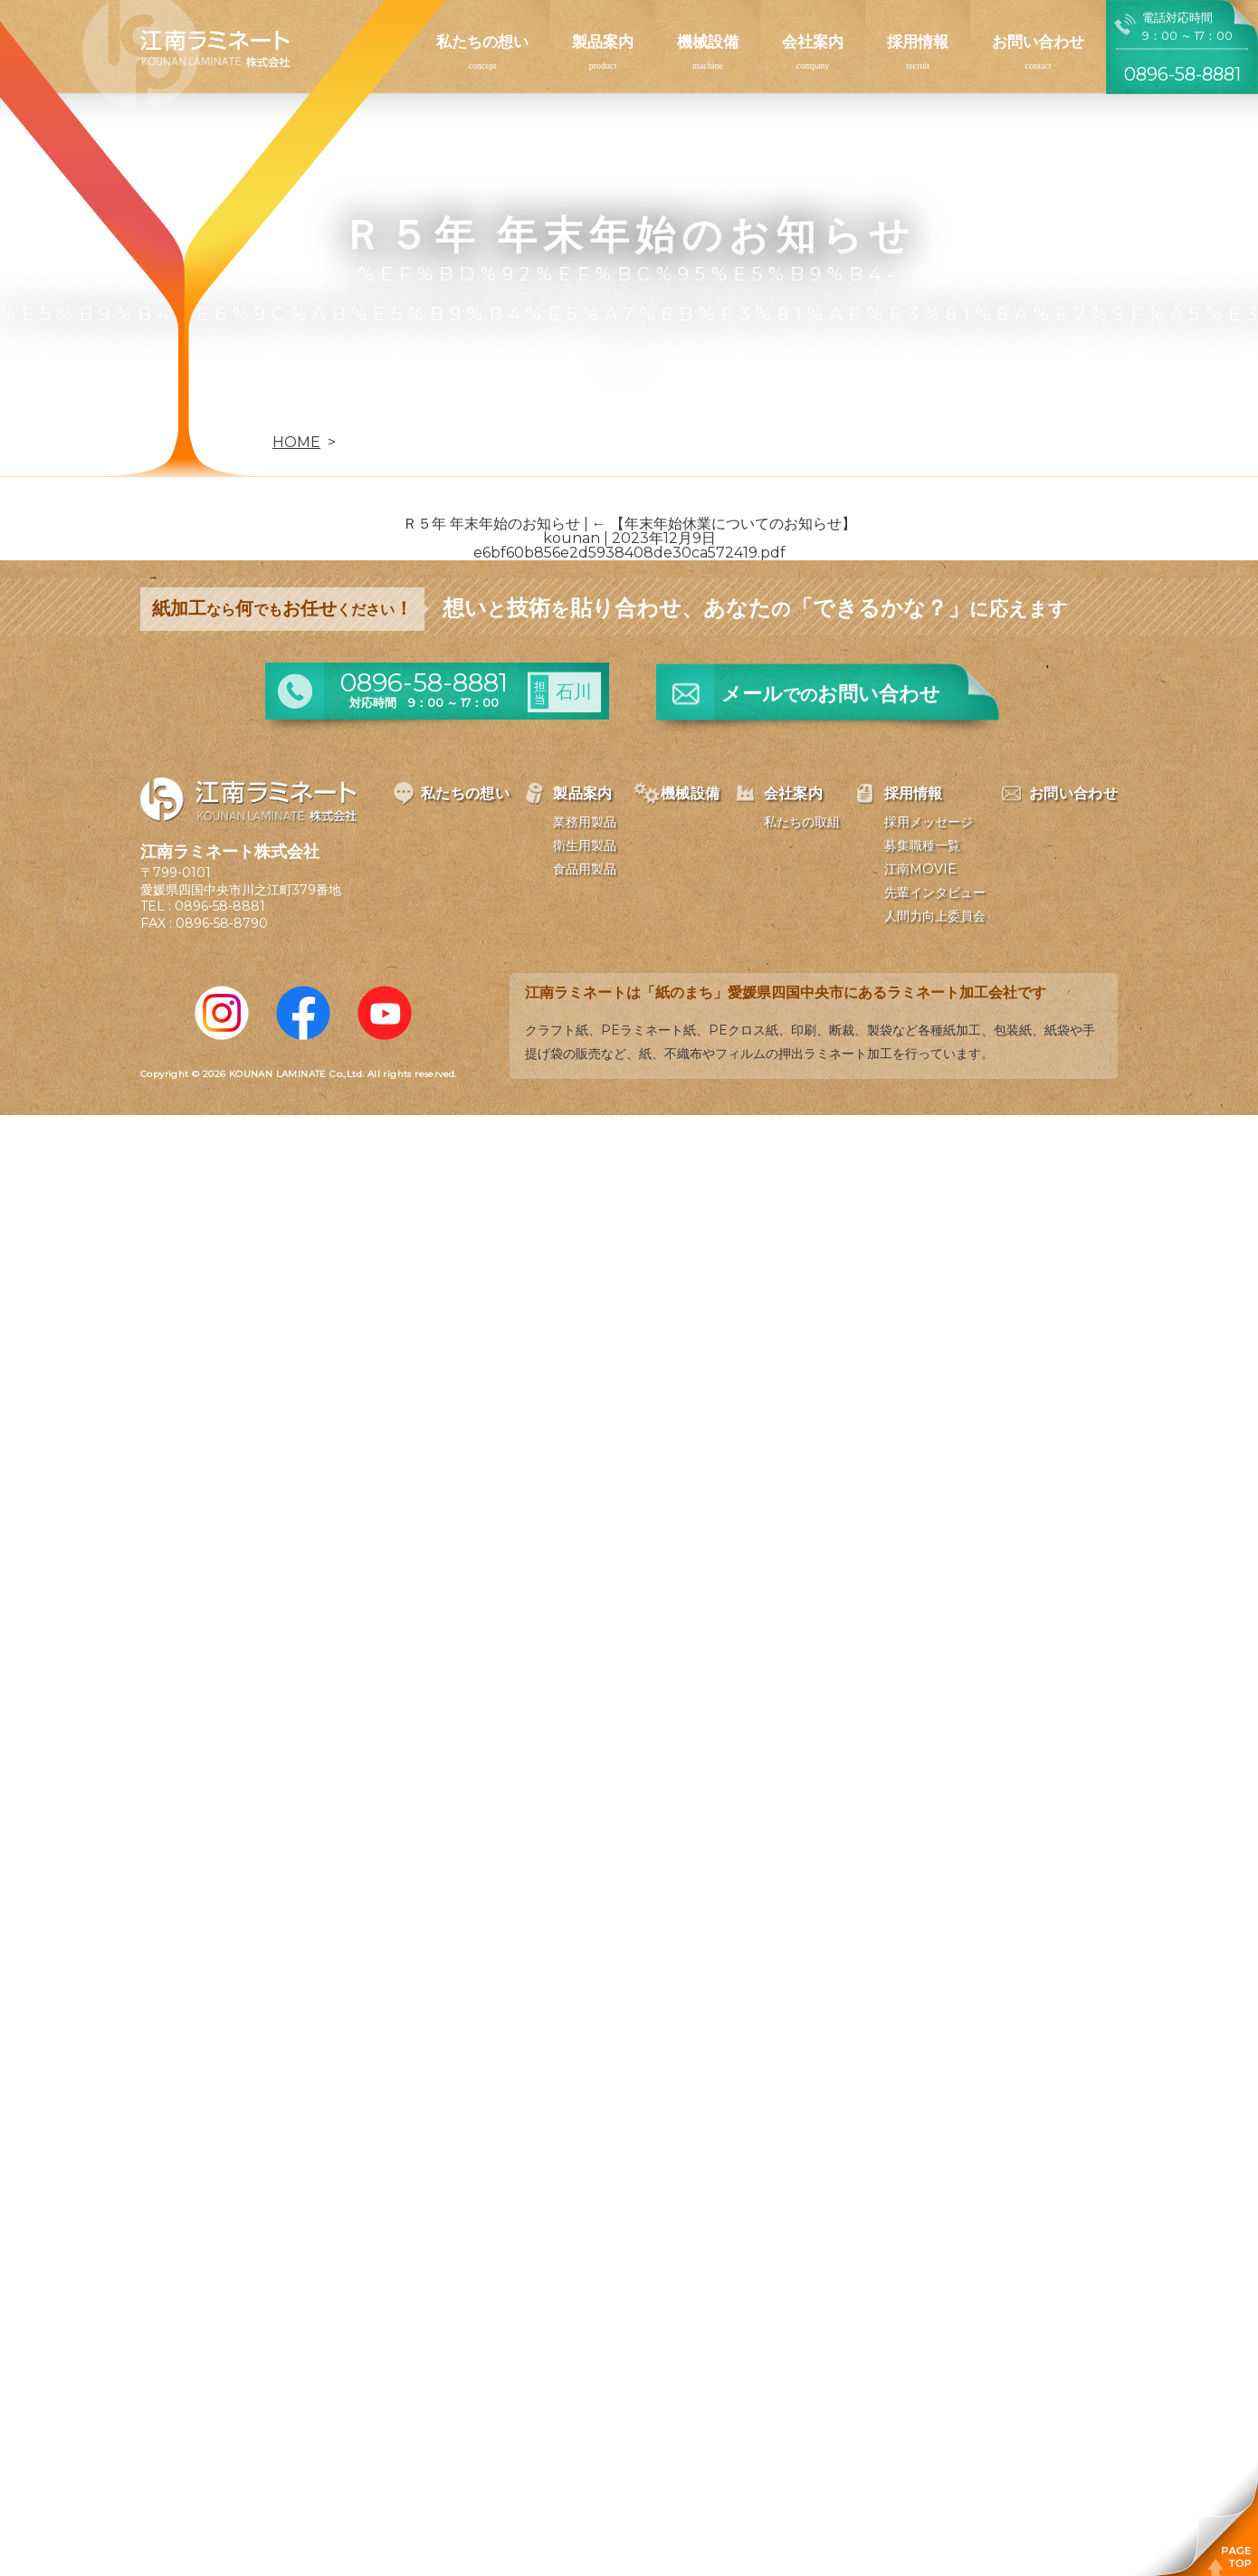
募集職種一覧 (922, 845)
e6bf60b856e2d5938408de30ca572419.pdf (629, 552)
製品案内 (603, 42)
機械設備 (708, 42)
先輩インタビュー (935, 892)
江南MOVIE (920, 869)
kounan (571, 538)
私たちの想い (482, 42)
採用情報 (917, 42)
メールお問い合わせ (830, 694)
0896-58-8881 (220, 906)
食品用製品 (584, 869)
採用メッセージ (928, 822)
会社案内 (812, 42)
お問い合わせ (1038, 42)
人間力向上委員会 (935, 916)
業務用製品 (584, 822)
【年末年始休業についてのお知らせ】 (724, 523)
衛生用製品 (584, 845)
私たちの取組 (802, 822)
